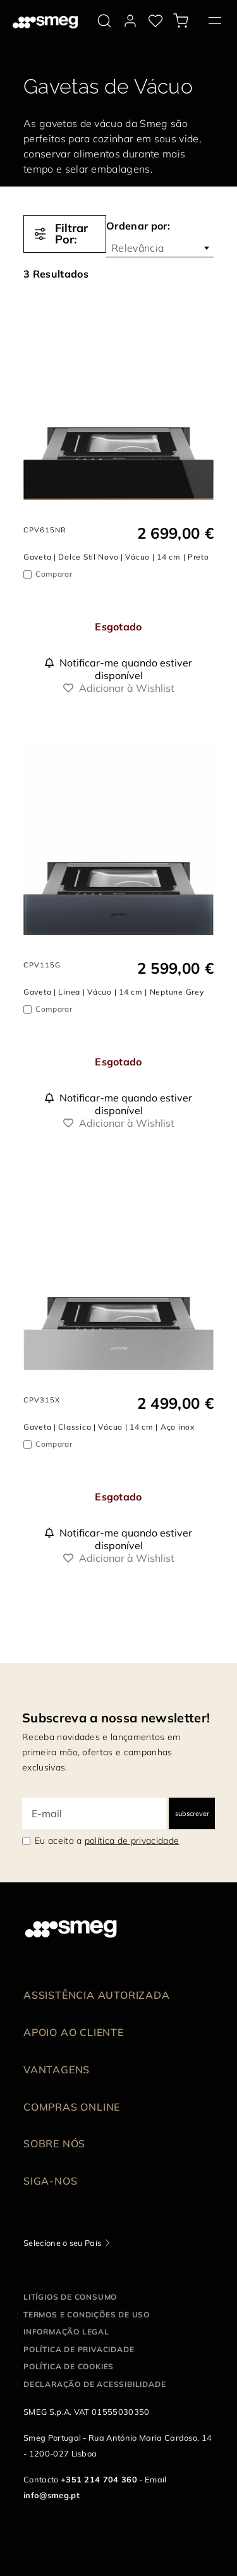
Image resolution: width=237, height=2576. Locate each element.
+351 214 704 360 (99, 2479)
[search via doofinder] (104, 20)
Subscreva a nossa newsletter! (116, 1718)
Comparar (53, 574)
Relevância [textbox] (137, 248)
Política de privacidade (78, 2349)
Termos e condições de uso (86, 2314)
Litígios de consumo (70, 2297)
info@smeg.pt (51, 2495)
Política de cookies (68, 2366)
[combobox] (160, 248)
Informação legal (66, 2331)
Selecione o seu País (62, 2243)
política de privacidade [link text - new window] (132, 1840)
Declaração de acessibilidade (94, 2384)
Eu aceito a (107, 1840)
